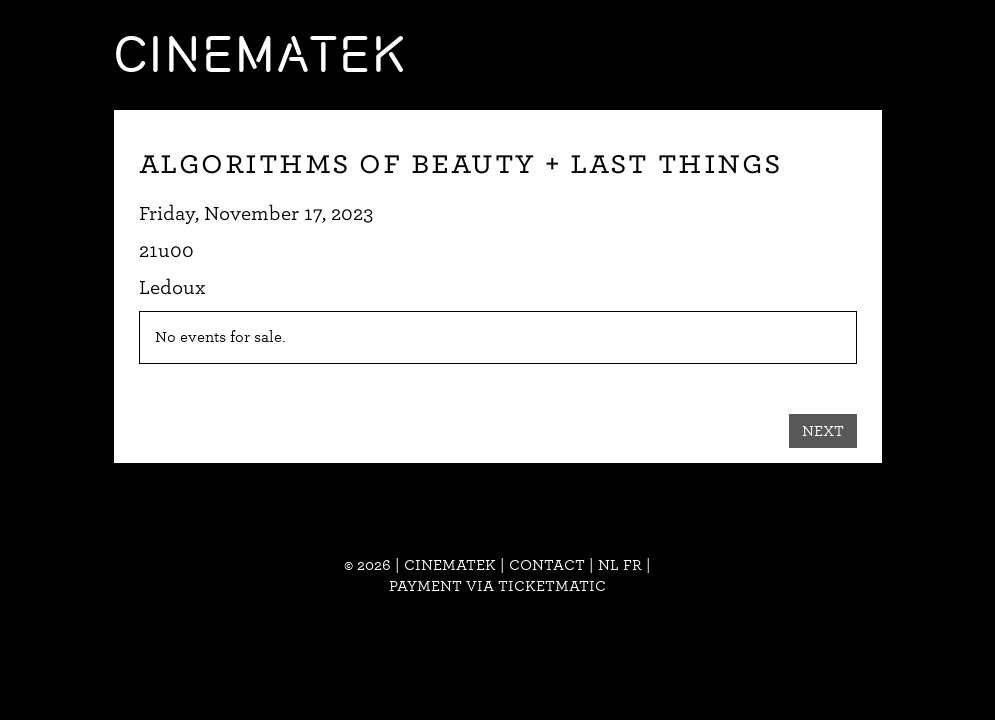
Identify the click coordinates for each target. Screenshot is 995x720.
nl (608, 565)
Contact (547, 565)
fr (632, 565)
